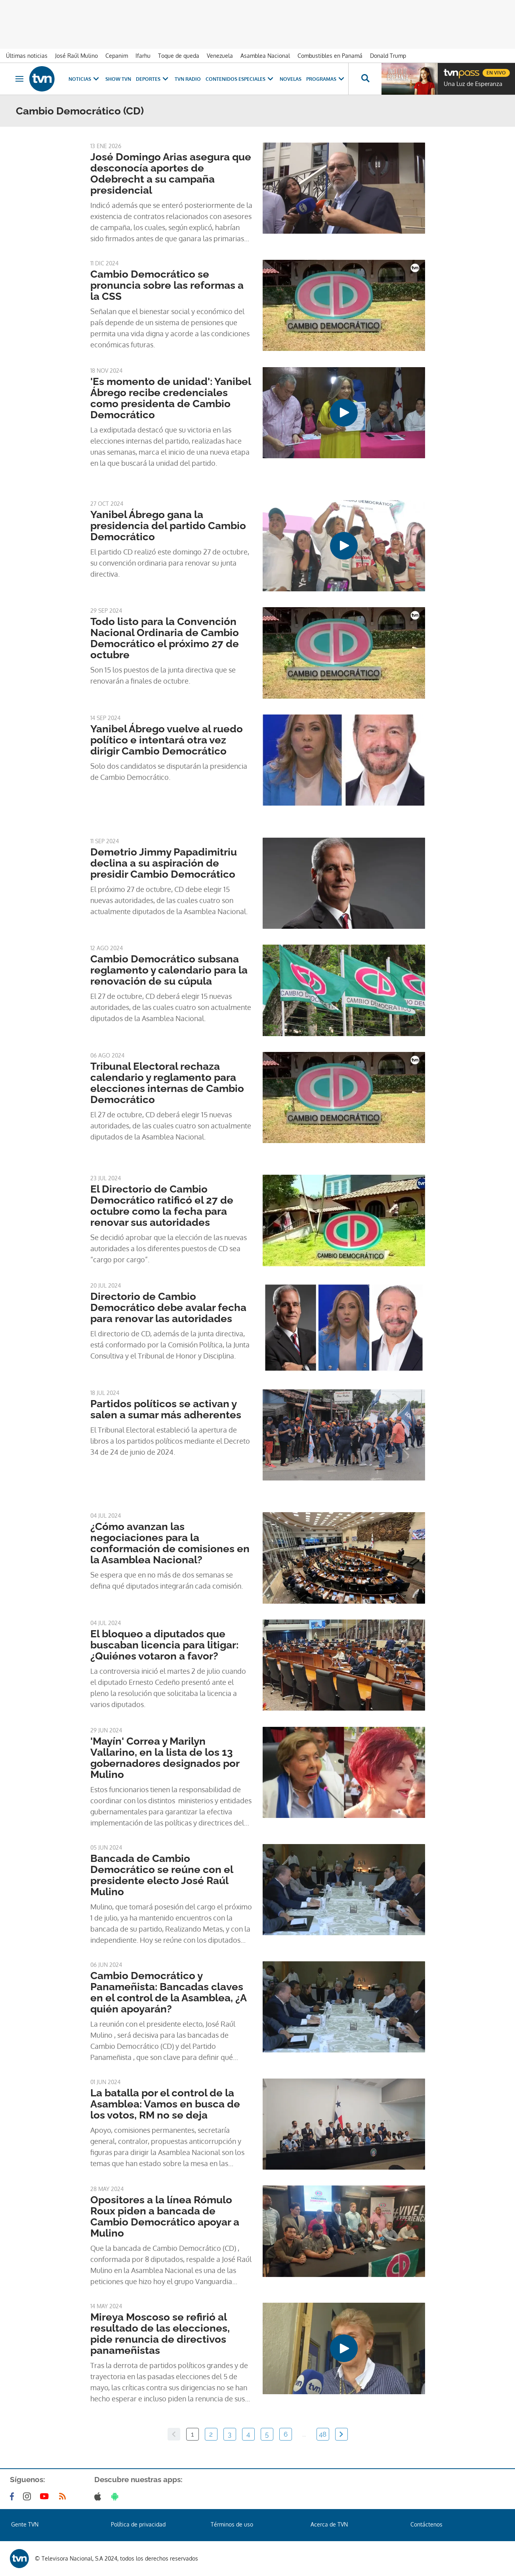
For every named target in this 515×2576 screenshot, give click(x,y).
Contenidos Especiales (240, 79)
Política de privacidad (138, 2524)
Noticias (85, 79)
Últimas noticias (27, 55)
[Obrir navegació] (19, 79)
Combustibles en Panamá (330, 55)
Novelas (290, 79)
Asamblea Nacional (265, 55)
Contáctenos (426, 2524)
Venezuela (220, 55)
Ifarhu (143, 55)
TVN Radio (188, 79)
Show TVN (118, 79)
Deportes (153, 79)
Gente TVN (24, 2524)
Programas (326, 79)
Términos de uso (232, 2524)
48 (322, 2434)
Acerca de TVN (329, 2524)
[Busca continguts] (364, 79)
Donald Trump (388, 55)
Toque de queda (178, 55)
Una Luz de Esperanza (473, 84)
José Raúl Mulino (76, 55)
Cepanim (116, 55)
